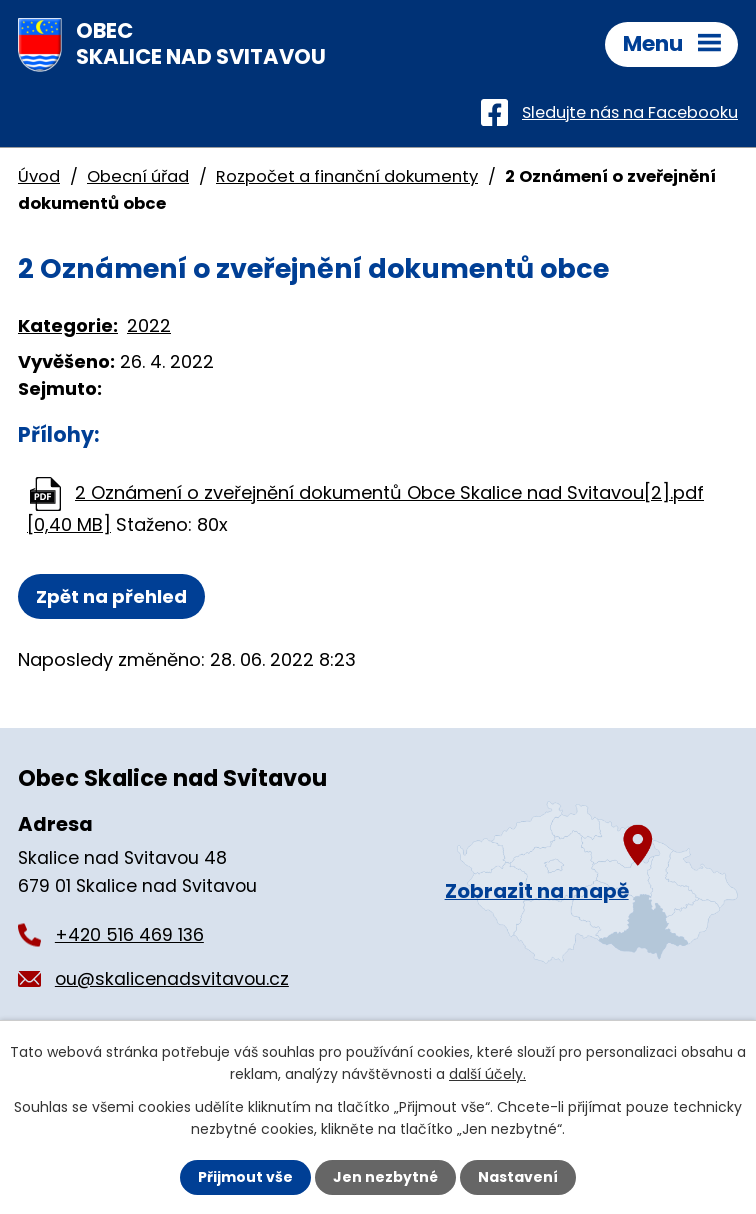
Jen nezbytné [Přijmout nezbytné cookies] (385, 1177)
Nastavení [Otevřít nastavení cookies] (518, 1177)
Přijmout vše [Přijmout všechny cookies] (245, 1177)
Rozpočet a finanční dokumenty (347, 176)
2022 (149, 325)
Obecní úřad (138, 176)
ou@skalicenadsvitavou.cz (172, 979)
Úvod (39, 176)
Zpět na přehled (111, 596)
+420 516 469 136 (129, 935)
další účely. (487, 1074)
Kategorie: (68, 325)
